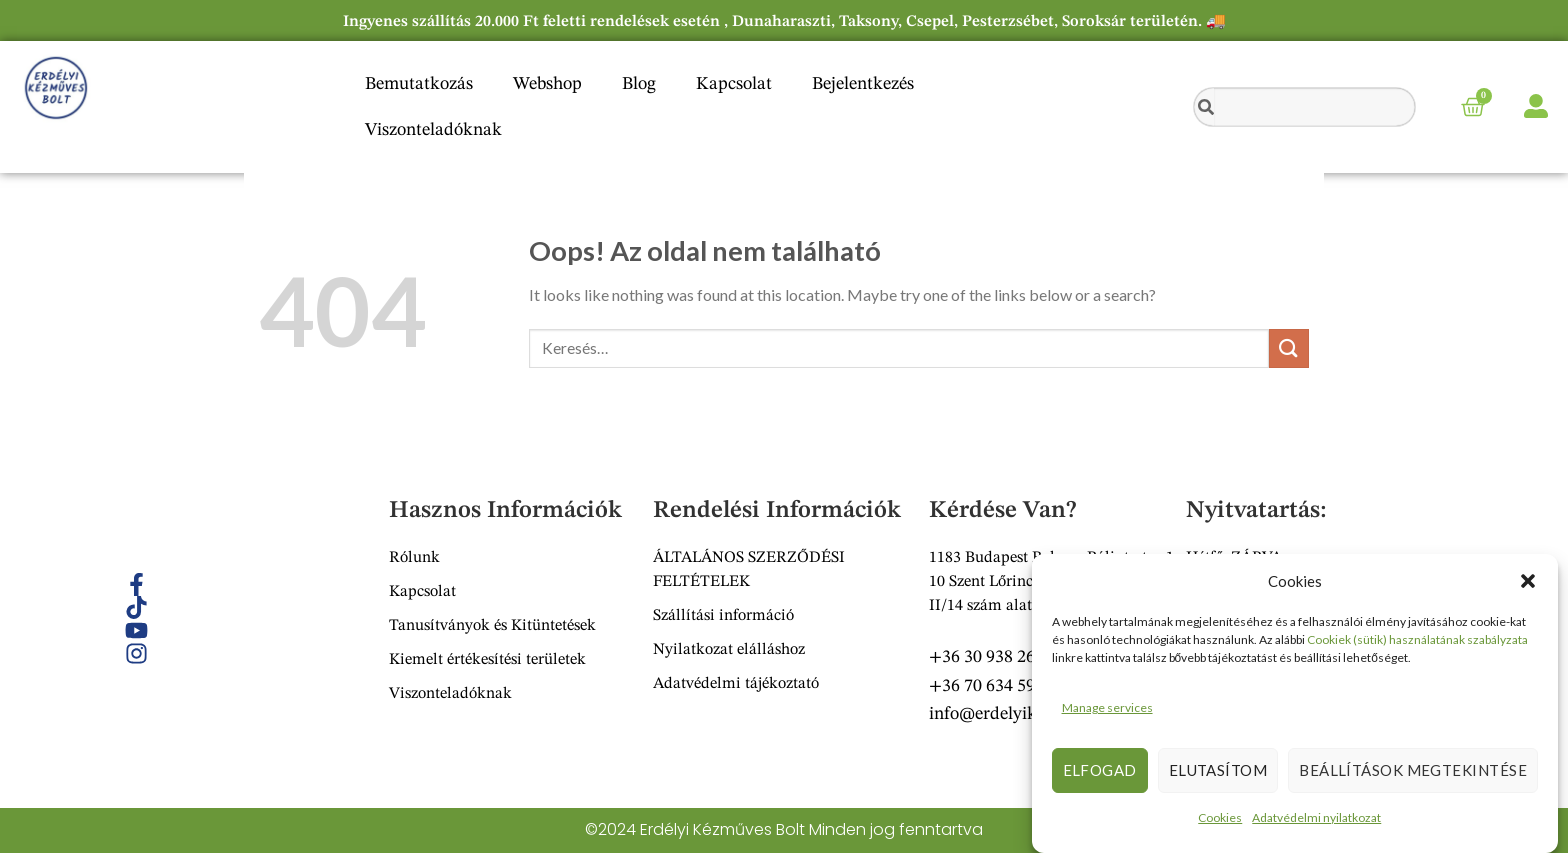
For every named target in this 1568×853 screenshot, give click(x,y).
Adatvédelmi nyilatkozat (1316, 817)
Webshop (547, 84)
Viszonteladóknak (433, 130)
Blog (639, 84)
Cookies (1220, 817)
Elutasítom (1218, 770)
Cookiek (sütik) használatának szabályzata (1417, 639)
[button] (1528, 581)
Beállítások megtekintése (1413, 770)
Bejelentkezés (863, 84)
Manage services (1107, 707)
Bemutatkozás (419, 84)
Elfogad (1100, 770)
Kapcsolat (734, 84)
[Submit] (1289, 348)
